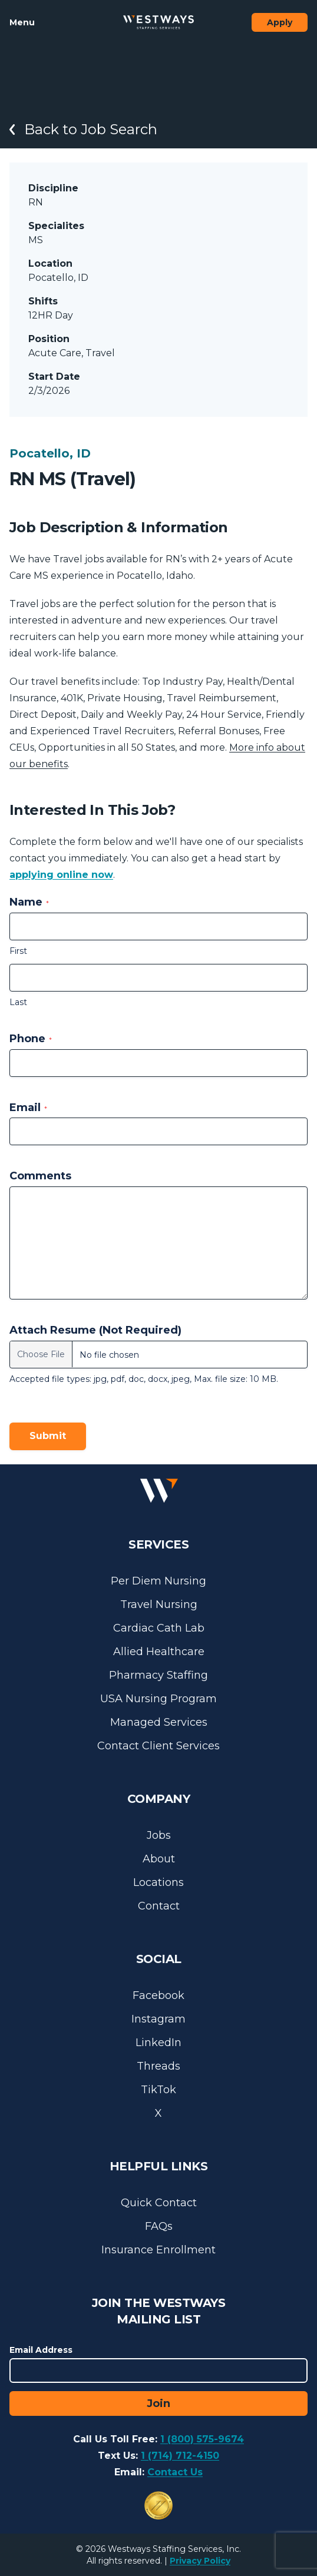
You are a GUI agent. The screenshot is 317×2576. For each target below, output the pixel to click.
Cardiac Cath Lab (158, 1628)
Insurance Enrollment (158, 2249)
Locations (158, 1882)
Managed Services (158, 1722)
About (159, 1858)
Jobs (159, 1835)
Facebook (158, 1995)
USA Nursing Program (158, 1698)
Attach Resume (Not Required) (95, 1330)
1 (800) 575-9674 (202, 2439)
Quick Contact (159, 2202)
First (18, 951)
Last (18, 1002)
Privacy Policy (200, 2560)
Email (28, 1107)
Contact (159, 1905)
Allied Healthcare (158, 1651)
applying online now (61, 874)
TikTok (158, 2089)
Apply (279, 22)
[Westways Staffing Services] (158, 22)
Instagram (158, 2019)
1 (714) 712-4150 (180, 2455)
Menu (22, 22)
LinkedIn (158, 2042)
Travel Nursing (158, 1604)
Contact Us (175, 2472)
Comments (40, 1175)
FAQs (159, 2226)
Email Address (40, 2350)
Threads (158, 2066)
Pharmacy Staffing (158, 1675)
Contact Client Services (158, 1745)
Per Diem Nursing (158, 1580)
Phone (30, 1038)
